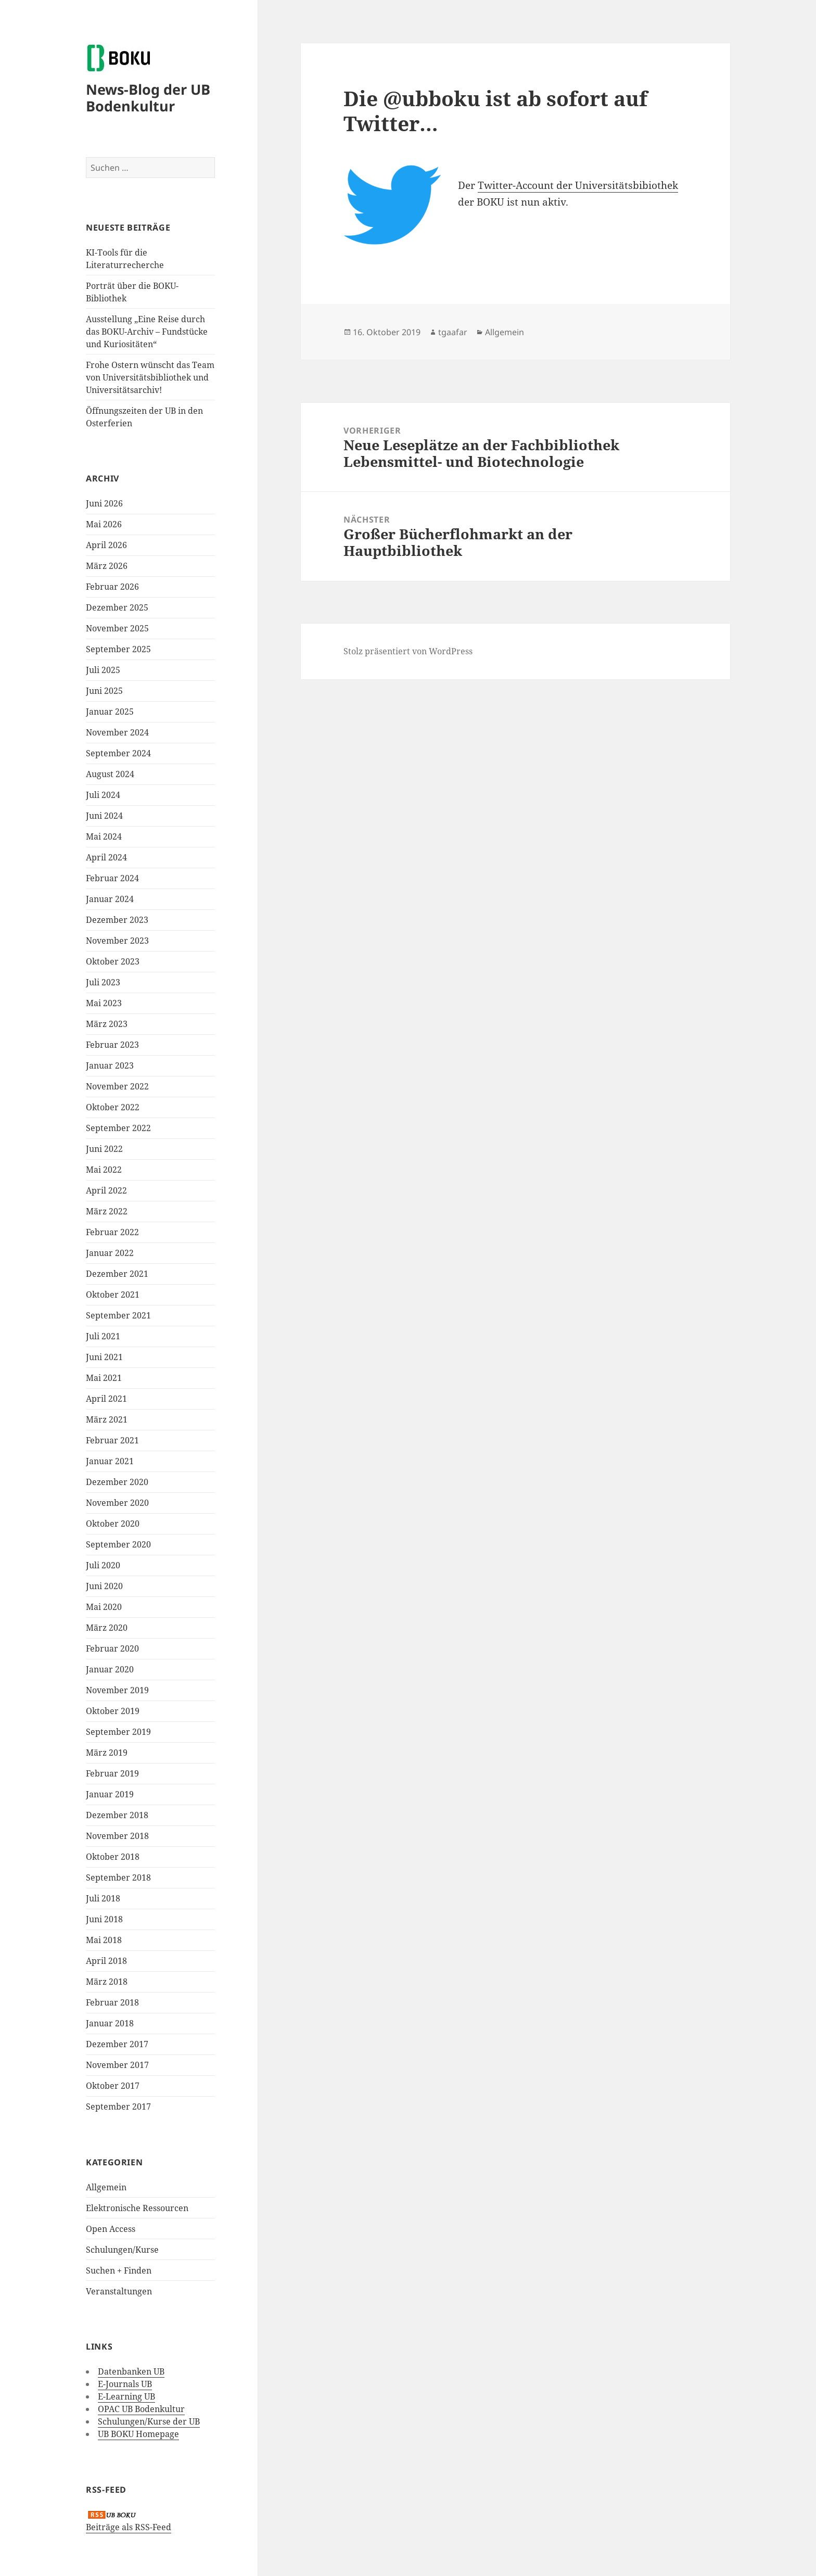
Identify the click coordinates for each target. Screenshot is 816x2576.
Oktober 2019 (112, 1711)
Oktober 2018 (112, 1856)
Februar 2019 (112, 1773)
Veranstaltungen (119, 2291)
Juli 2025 (103, 670)
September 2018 (118, 1877)
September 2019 (118, 1731)
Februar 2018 (112, 2002)
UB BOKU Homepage (138, 2434)
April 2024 (106, 857)
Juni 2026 (104, 503)
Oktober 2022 (112, 1107)
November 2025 (117, 628)
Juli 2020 (103, 1565)
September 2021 (118, 1315)
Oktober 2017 (112, 2085)
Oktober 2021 (112, 1294)
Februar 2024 (112, 878)
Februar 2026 (112, 586)
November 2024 (117, 732)
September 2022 (118, 1128)
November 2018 (117, 1836)
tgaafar (452, 332)
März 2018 (107, 1981)
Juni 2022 (104, 1148)
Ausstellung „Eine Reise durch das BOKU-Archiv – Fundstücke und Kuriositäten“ (147, 331)
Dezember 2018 (117, 1815)
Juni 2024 (104, 815)
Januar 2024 (110, 899)
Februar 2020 (112, 1648)
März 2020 (107, 1627)
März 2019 (107, 1752)
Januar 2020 (110, 1669)
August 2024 (110, 774)
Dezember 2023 (117, 919)
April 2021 (106, 1398)
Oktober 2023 (112, 961)
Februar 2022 (112, 1232)
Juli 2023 (103, 982)
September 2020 (118, 1544)
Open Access (110, 2229)
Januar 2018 (110, 2023)
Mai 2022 (104, 1169)
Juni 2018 (104, 1919)
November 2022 (117, 1086)
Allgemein (106, 2187)
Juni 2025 (104, 690)
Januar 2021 (110, 1461)
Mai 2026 (104, 524)
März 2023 (107, 1024)
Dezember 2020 (117, 1482)
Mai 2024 (104, 836)
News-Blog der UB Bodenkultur (148, 98)
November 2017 (117, 2065)
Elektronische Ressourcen (137, 2208)
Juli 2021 (103, 1336)
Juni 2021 (104, 1357)
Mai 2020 (104, 1607)
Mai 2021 (104, 1378)
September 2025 (118, 649)
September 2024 (118, 753)
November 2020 (117, 1502)
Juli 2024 (103, 795)
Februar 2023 (112, 1044)
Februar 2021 (112, 1440)
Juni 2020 (104, 1586)
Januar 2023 (110, 1065)
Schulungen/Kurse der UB (149, 2421)
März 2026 (107, 566)
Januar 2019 (110, 1794)
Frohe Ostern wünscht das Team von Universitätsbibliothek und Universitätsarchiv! (150, 377)
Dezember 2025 (117, 607)
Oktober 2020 (112, 1523)
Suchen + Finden (118, 2270)
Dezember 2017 (117, 2044)
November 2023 (117, 940)
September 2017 (118, 2106)
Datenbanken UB (131, 2371)
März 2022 (107, 1211)
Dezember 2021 (117, 1273)
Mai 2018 (104, 1940)
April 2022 (106, 1190)
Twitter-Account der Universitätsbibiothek (578, 185)
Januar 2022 (110, 1253)
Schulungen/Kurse (122, 2249)
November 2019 (117, 1690)
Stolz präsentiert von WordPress (408, 651)
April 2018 (106, 1960)
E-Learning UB (126, 2396)
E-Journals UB (125, 2384)
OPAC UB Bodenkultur (141, 2409)
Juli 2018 (103, 1898)
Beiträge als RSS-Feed (128, 2527)
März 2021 (107, 1419)
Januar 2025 (110, 711)
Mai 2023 (104, 1003)
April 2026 (106, 545)
